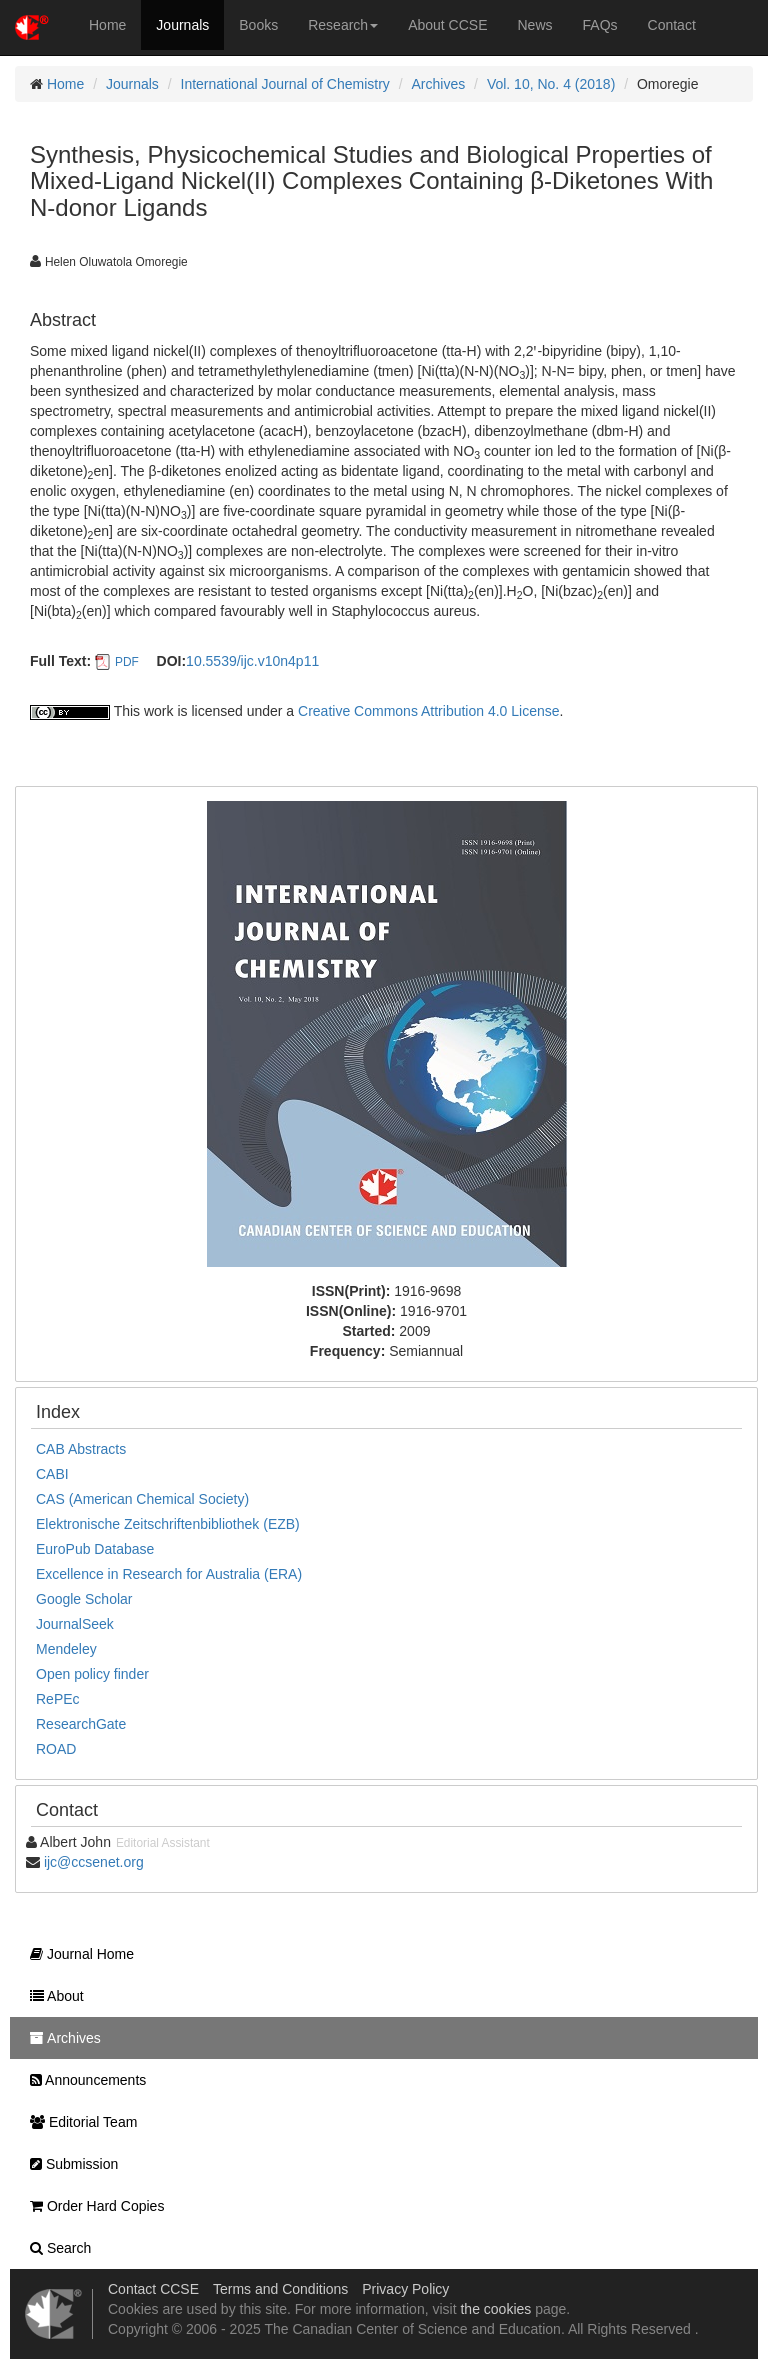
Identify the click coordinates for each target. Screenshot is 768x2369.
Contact (672, 25)
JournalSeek (75, 1624)
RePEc (58, 1699)
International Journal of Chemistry (285, 84)
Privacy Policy (405, 2289)
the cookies (495, 2309)
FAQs (600, 25)
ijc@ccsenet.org (94, 1862)
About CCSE (447, 25)
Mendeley (66, 1649)
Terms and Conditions (280, 2289)
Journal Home (77, 1954)
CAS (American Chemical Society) (142, 1499)
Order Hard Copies (92, 2206)
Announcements (83, 2080)
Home (107, 25)
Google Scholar (84, 1599)
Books (258, 25)
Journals (182, 25)
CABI (52, 1474)
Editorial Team (78, 2122)
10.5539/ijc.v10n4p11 (252, 661)
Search (55, 2248)
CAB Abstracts (81, 1449)
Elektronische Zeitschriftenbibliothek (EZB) (168, 1524)
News (535, 25)
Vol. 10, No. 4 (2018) (551, 84)
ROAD (56, 1749)
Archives (439, 84)
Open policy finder (92, 1674)
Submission (69, 2164)
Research (343, 25)
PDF (127, 662)
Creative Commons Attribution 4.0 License (428, 711)
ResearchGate (81, 1724)
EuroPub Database (95, 1549)
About (52, 1996)
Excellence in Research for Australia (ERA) (169, 1574)
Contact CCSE (153, 2289)
